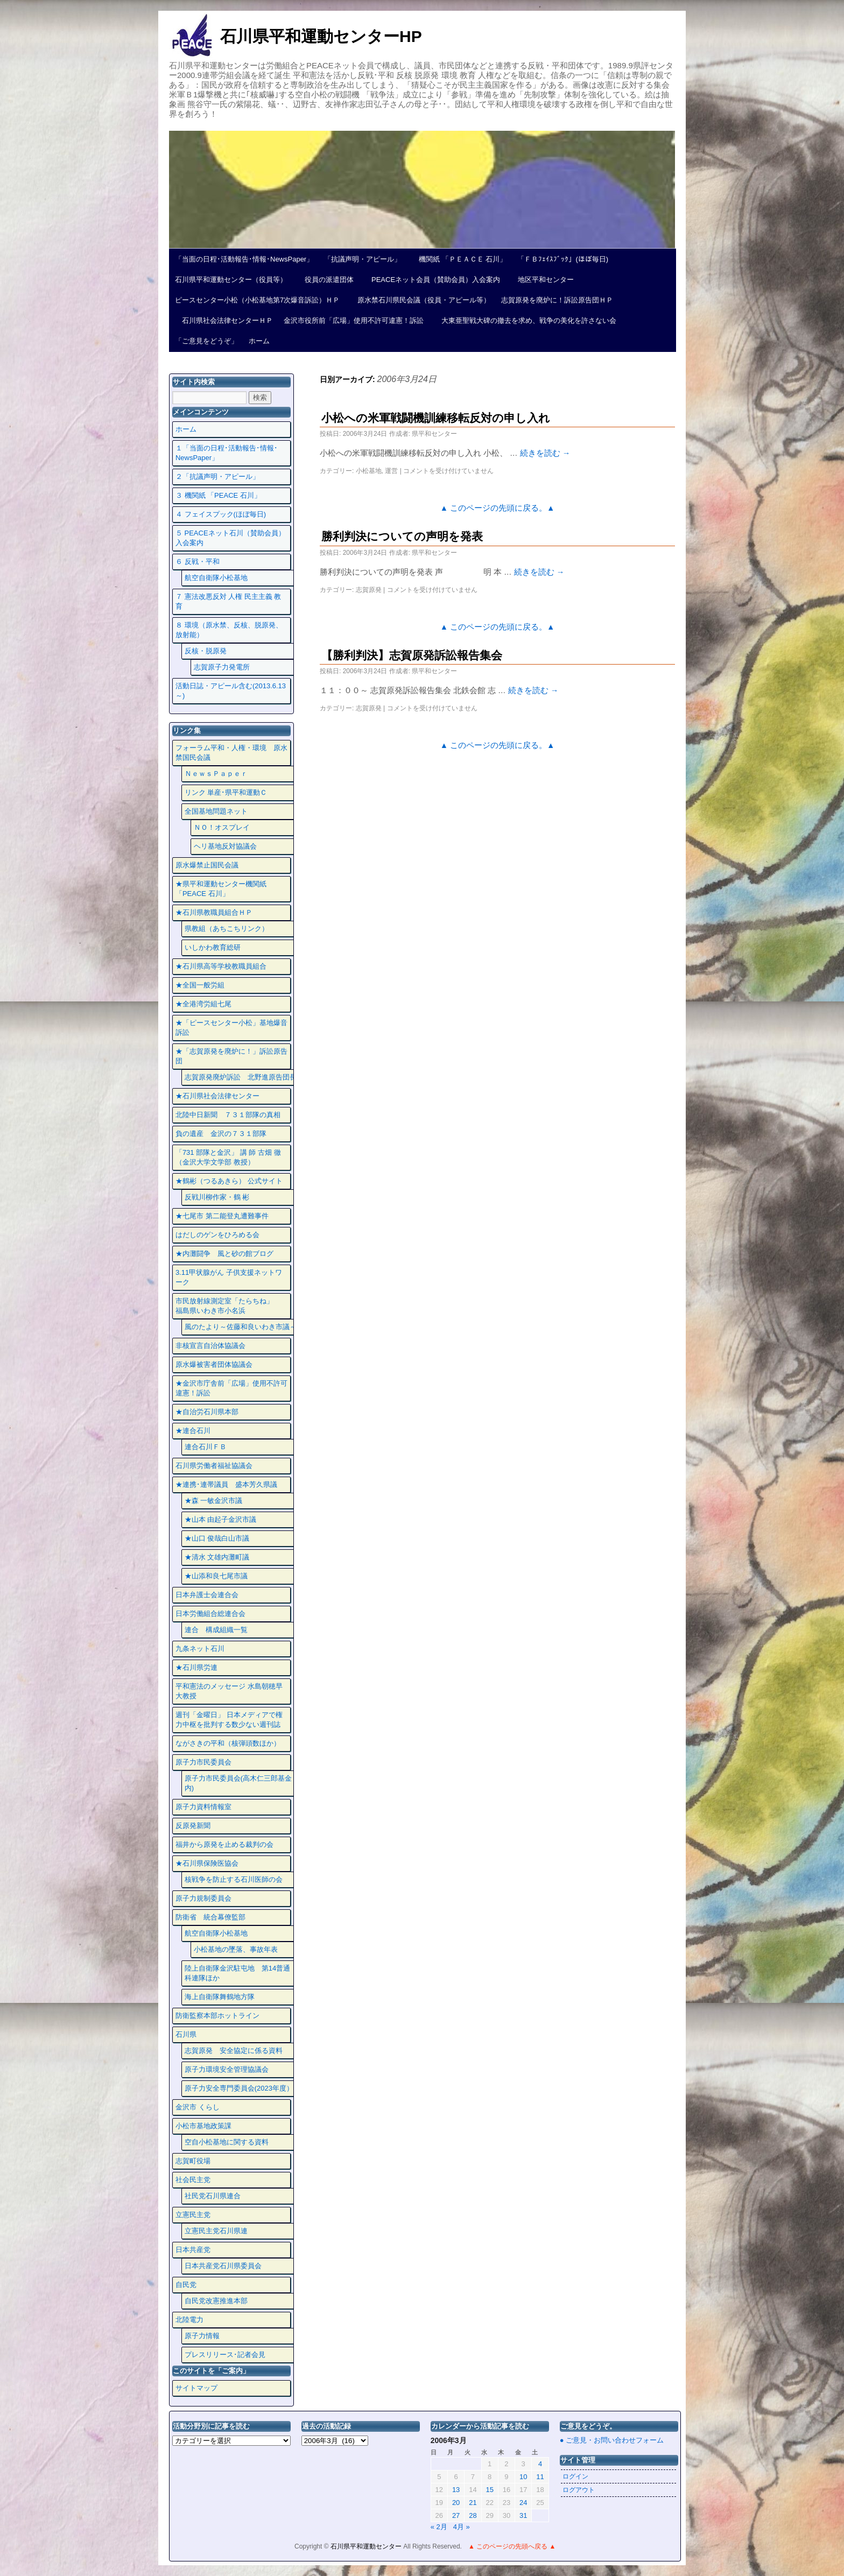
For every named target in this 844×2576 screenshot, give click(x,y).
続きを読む (545, 453)
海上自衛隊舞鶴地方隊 (220, 1997)
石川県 (185, 2034)
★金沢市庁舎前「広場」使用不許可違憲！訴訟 (231, 1388)
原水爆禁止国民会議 (206, 865)
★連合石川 (192, 1431)
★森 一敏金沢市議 (214, 1501)
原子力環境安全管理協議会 (227, 2069)
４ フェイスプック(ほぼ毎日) (220, 514)
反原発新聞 (192, 1826)
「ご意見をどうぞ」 (206, 341)
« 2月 (439, 2527)
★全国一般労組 (199, 985)
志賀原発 (369, 590)
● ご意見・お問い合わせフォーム (612, 2440)
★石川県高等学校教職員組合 (220, 966)
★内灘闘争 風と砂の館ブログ (224, 1254)
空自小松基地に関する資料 (227, 2142)
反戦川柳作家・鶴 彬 (217, 1197)
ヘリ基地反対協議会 (225, 846)
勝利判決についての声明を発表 (402, 536)
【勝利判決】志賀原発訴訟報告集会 (411, 655)
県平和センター (434, 433)
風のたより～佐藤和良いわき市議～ (241, 1327)
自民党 (185, 2285)
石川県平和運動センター (366, 2546)
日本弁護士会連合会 (206, 1595)
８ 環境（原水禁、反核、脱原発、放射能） (229, 630)
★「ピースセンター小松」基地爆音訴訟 (231, 1027)
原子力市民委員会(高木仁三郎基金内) (238, 1783)
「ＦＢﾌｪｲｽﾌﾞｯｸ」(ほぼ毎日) (562, 259)
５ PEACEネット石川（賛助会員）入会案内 (230, 538)
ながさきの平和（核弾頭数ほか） (227, 1743)
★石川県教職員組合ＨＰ (213, 912)
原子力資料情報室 (203, 1807)
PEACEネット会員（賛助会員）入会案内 (432, 280)
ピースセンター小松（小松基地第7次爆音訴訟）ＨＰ (257, 300)
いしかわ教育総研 (213, 947)
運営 (391, 471)
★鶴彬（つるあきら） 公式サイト (229, 1181)
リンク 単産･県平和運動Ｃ (226, 792)
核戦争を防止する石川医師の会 (234, 1879)
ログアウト (578, 2489)
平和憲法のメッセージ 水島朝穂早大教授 (229, 1691)
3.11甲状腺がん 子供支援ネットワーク (228, 1277)
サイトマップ (196, 2388)
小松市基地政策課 (203, 2126)
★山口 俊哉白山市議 (217, 1538)
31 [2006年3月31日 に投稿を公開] (523, 2515)
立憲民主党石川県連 (216, 2231)
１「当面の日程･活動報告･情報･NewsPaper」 (226, 453)
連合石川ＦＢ (206, 1447)
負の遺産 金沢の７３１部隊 (220, 1134)
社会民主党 (192, 2180)
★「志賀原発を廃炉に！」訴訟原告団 (231, 1056)
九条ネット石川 (199, 1649)
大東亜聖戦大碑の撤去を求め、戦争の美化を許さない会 (525, 320)
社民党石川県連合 (213, 2196)
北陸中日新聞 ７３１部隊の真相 (227, 1115)
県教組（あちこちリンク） (227, 928)
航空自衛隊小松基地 (216, 578)
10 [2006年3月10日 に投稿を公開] (523, 2477)
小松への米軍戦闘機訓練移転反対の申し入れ (435, 418)
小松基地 (369, 471)
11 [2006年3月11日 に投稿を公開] (540, 2477)
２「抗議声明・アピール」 (217, 476)
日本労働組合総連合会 (210, 1614)
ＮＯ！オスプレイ (222, 827)
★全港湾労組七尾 (203, 1004)
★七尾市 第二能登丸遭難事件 (222, 1216)
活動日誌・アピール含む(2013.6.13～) (230, 691)
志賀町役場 (192, 2161)
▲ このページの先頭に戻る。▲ (497, 508)
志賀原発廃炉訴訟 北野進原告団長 (241, 1077)
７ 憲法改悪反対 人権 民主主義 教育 (228, 601)
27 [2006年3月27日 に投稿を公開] (456, 2515)
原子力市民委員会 (203, 1762)
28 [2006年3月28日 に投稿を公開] (472, 2515)
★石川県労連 (196, 1667)
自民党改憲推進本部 (216, 2301)
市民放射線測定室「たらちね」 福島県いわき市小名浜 (231, 1306)
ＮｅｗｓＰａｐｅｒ (216, 774)
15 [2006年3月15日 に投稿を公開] (489, 2490)
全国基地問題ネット (216, 811)
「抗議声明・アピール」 (362, 259)
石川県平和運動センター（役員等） (231, 280)
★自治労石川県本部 (206, 1412)
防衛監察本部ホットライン (217, 2016)
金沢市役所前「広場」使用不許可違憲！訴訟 (354, 320)
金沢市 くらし (197, 2107)
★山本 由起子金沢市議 (221, 1519)
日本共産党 (192, 2250)
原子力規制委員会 (203, 1898)
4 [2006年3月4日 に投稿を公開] (540, 2464)
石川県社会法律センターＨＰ (224, 320)
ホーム (259, 341)
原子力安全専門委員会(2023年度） (239, 2088)
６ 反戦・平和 (197, 561)
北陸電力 (189, 2320)
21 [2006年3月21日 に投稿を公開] (472, 2503)
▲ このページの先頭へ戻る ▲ (511, 2546)
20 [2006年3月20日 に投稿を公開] (456, 2503)
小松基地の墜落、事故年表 (236, 1949)
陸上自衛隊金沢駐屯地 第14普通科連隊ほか (237, 1973)
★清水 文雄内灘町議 (217, 1557)
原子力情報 (202, 2336)
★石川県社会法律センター (217, 1096)
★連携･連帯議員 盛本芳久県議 (226, 1484)
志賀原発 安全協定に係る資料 (234, 2050)
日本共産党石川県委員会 (223, 2266)
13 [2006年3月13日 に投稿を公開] (456, 2490)
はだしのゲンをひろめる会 (217, 1235)
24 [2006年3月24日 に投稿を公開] (523, 2503)
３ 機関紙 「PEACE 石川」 (218, 495)
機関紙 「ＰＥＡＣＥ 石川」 (459, 259)
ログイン (575, 2476)
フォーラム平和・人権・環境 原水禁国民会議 (231, 752)
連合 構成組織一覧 (216, 1630)
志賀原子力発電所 (222, 667)
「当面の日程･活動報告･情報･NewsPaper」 (244, 259)
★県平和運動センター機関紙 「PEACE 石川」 (220, 889)
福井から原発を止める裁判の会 (224, 1844)
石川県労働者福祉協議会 (213, 1466)
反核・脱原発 (206, 651)
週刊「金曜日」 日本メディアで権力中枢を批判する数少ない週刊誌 (229, 1719)
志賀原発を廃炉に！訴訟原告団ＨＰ (557, 300)
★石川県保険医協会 (206, 1863)
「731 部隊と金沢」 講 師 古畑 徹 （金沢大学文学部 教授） (228, 1157)
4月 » (461, 2527)
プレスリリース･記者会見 (225, 2355)
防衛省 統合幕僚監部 (210, 1917)
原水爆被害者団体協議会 (213, 1364)
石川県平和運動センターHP (321, 36)
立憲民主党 (192, 2215)
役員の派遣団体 (326, 280)
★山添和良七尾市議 (216, 1576)
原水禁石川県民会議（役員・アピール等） (420, 300)
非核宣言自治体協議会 (210, 1346)
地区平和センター (542, 280)
